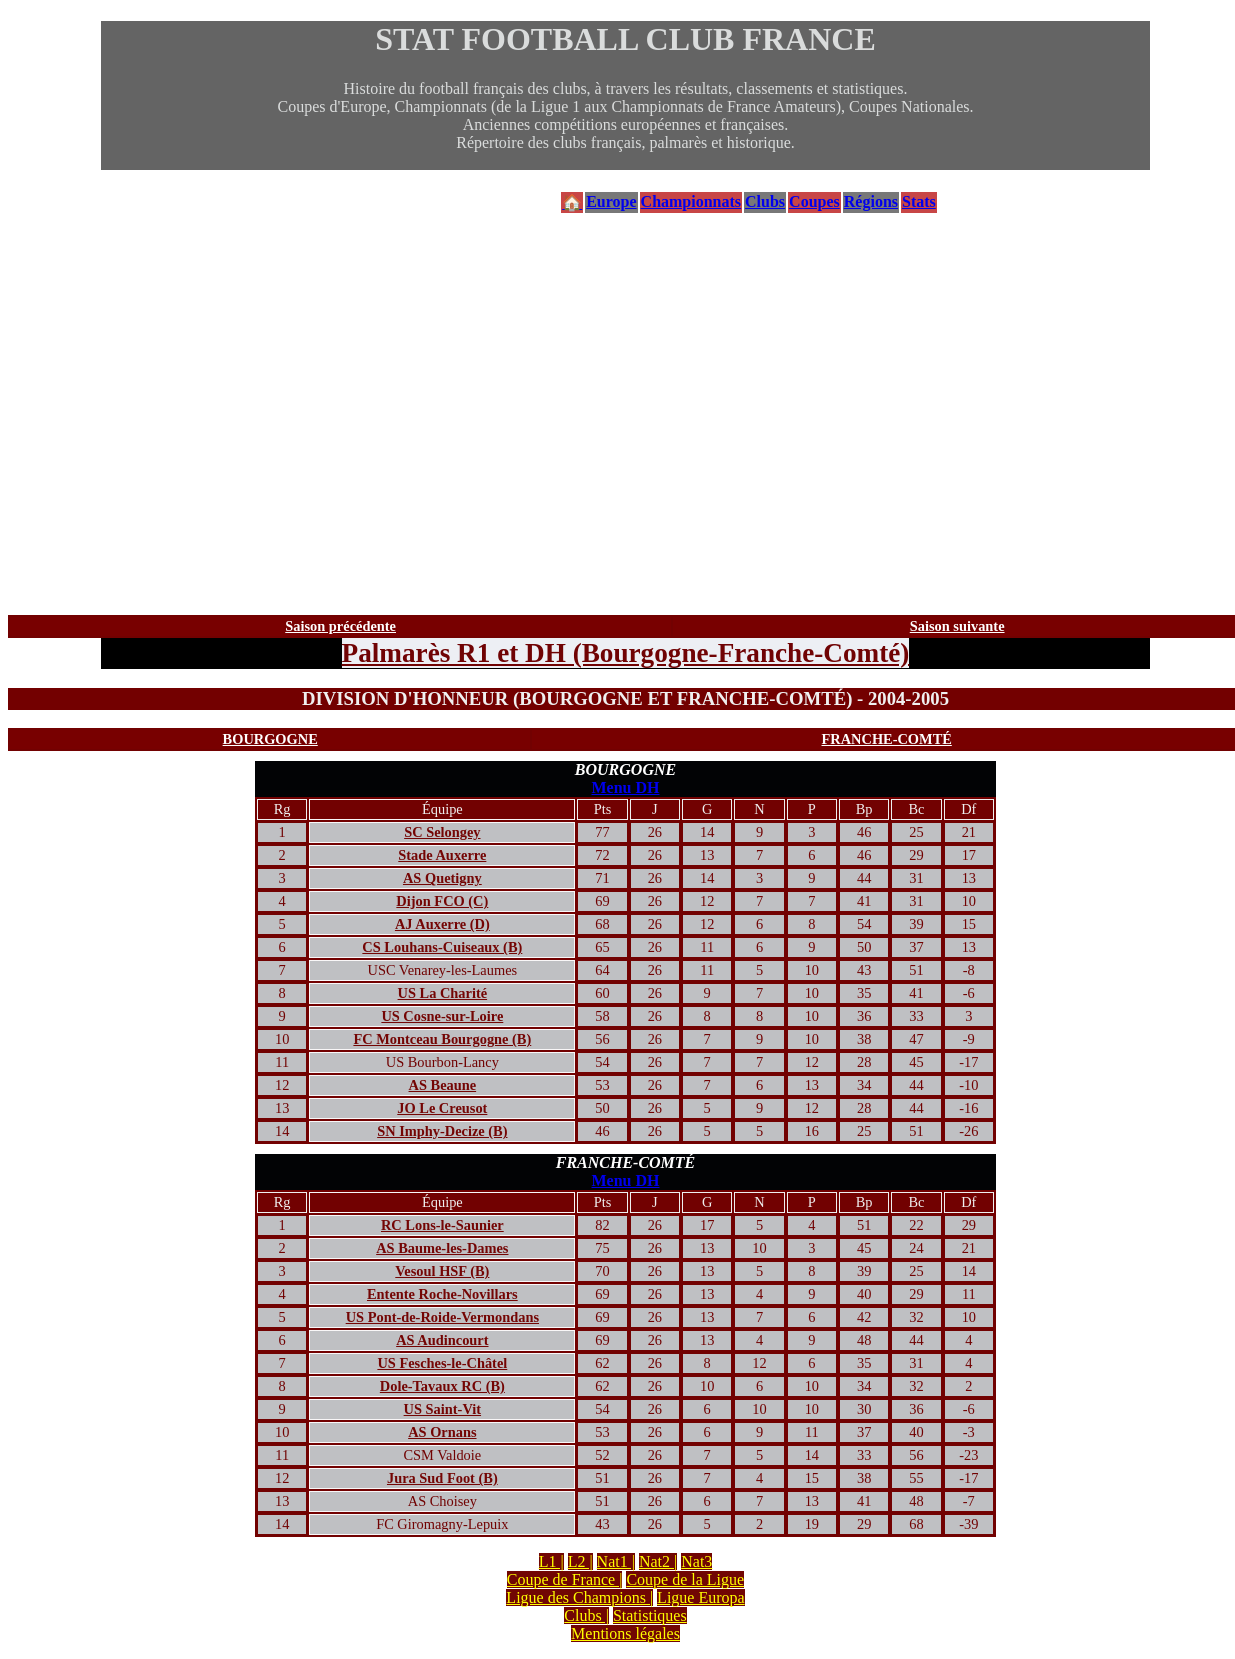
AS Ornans (442, 1432)
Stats (919, 201)
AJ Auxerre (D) (442, 924)
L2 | (580, 1561)
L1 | (551, 1561)
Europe (611, 201)
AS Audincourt (442, 1340)
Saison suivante (957, 626)
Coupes (814, 201)
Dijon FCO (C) (442, 901)
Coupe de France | (565, 1579)
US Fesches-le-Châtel (442, 1363)
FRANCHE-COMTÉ (887, 739)
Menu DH (626, 787)
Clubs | (586, 1615)
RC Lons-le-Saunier (442, 1225)
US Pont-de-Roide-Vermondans (442, 1317)
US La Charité (443, 993)
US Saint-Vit (442, 1409)
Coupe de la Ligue (685, 1579)
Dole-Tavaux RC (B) (442, 1386)
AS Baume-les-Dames (442, 1248)
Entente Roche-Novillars (442, 1294)
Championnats (691, 201)
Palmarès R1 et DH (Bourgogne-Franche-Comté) (626, 653)
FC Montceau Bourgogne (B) (442, 1039)
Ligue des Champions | (579, 1597)
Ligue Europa (701, 1597)
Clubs (765, 201)
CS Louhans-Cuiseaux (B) (442, 947)
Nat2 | (658, 1561)
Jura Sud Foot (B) (442, 1478)
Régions (871, 201)
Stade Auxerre (442, 855)
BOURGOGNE (270, 739)
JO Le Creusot (442, 1108)
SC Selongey (442, 832)
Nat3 (696, 1561)
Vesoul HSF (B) (442, 1271)
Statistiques (650, 1615)
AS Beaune (443, 1085)
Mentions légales (625, 1633)
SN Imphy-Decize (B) (442, 1131)
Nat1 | (616, 1561)
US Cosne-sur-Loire (442, 1016)
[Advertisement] (625, 415)
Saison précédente (340, 626)
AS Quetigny (442, 878)
